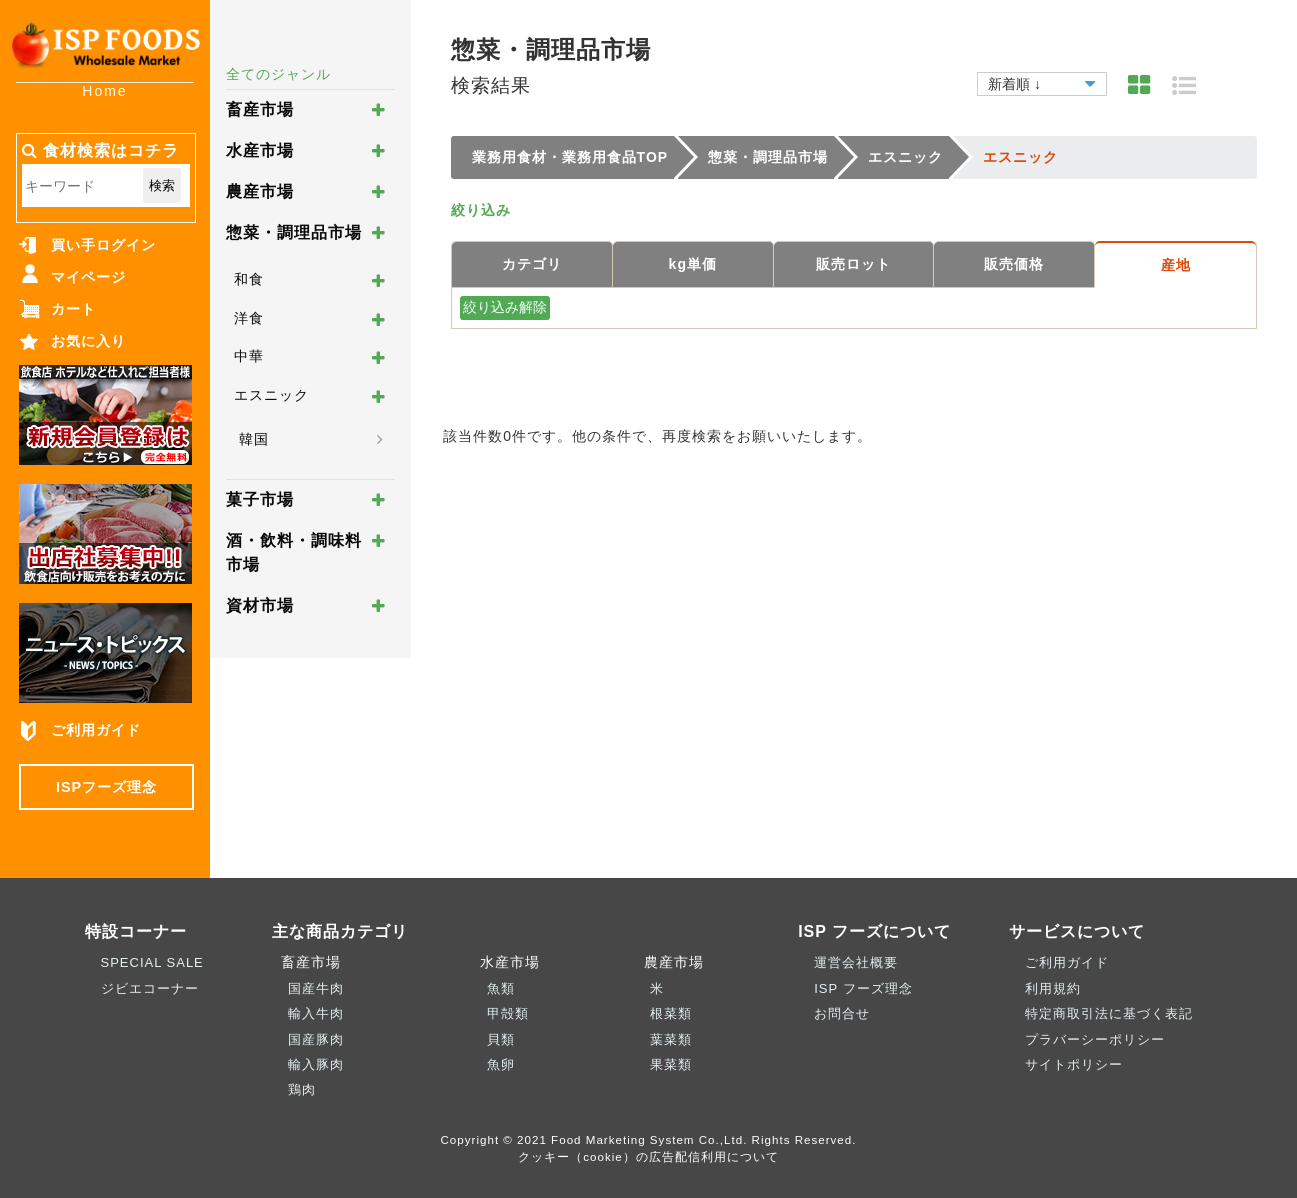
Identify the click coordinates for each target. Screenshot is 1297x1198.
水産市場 (260, 150)
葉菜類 (671, 1039)
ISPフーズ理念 (106, 787)
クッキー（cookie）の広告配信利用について (648, 1156)
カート (73, 309)
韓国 (254, 439)
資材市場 (260, 605)
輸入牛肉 (316, 1013)
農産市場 (260, 191)
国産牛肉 (316, 988)
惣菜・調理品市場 (294, 232)
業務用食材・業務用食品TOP (570, 157)
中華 (249, 356)
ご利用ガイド (96, 730)
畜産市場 (260, 109)
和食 (249, 279)
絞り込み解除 (505, 307)
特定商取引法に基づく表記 (1109, 1013)
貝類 (501, 1039)
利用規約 (1053, 988)
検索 (162, 185)
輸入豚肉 (316, 1064)
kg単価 (693, 264)
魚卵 (501, 1064)
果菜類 (671, 1064)
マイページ (88, 277)
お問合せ (842, 1013)
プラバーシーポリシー (1095, 1039)
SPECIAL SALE (152, 962)
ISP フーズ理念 (863, 988)
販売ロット (853, 264)
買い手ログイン (103, 245)
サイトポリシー (1074, 1064)
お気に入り (88, 341)
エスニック (271, 395)
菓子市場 (260, 499)
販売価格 (1014, 264)
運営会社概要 (856, 962)
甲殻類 (508, 1013)
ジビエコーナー (150, 988)
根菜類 (671, 1013)
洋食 (249, 318)
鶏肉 (302, 1089)
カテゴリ (532, 264)
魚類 (501, 988)
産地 (1176, 265)
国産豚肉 (316, 1039)
